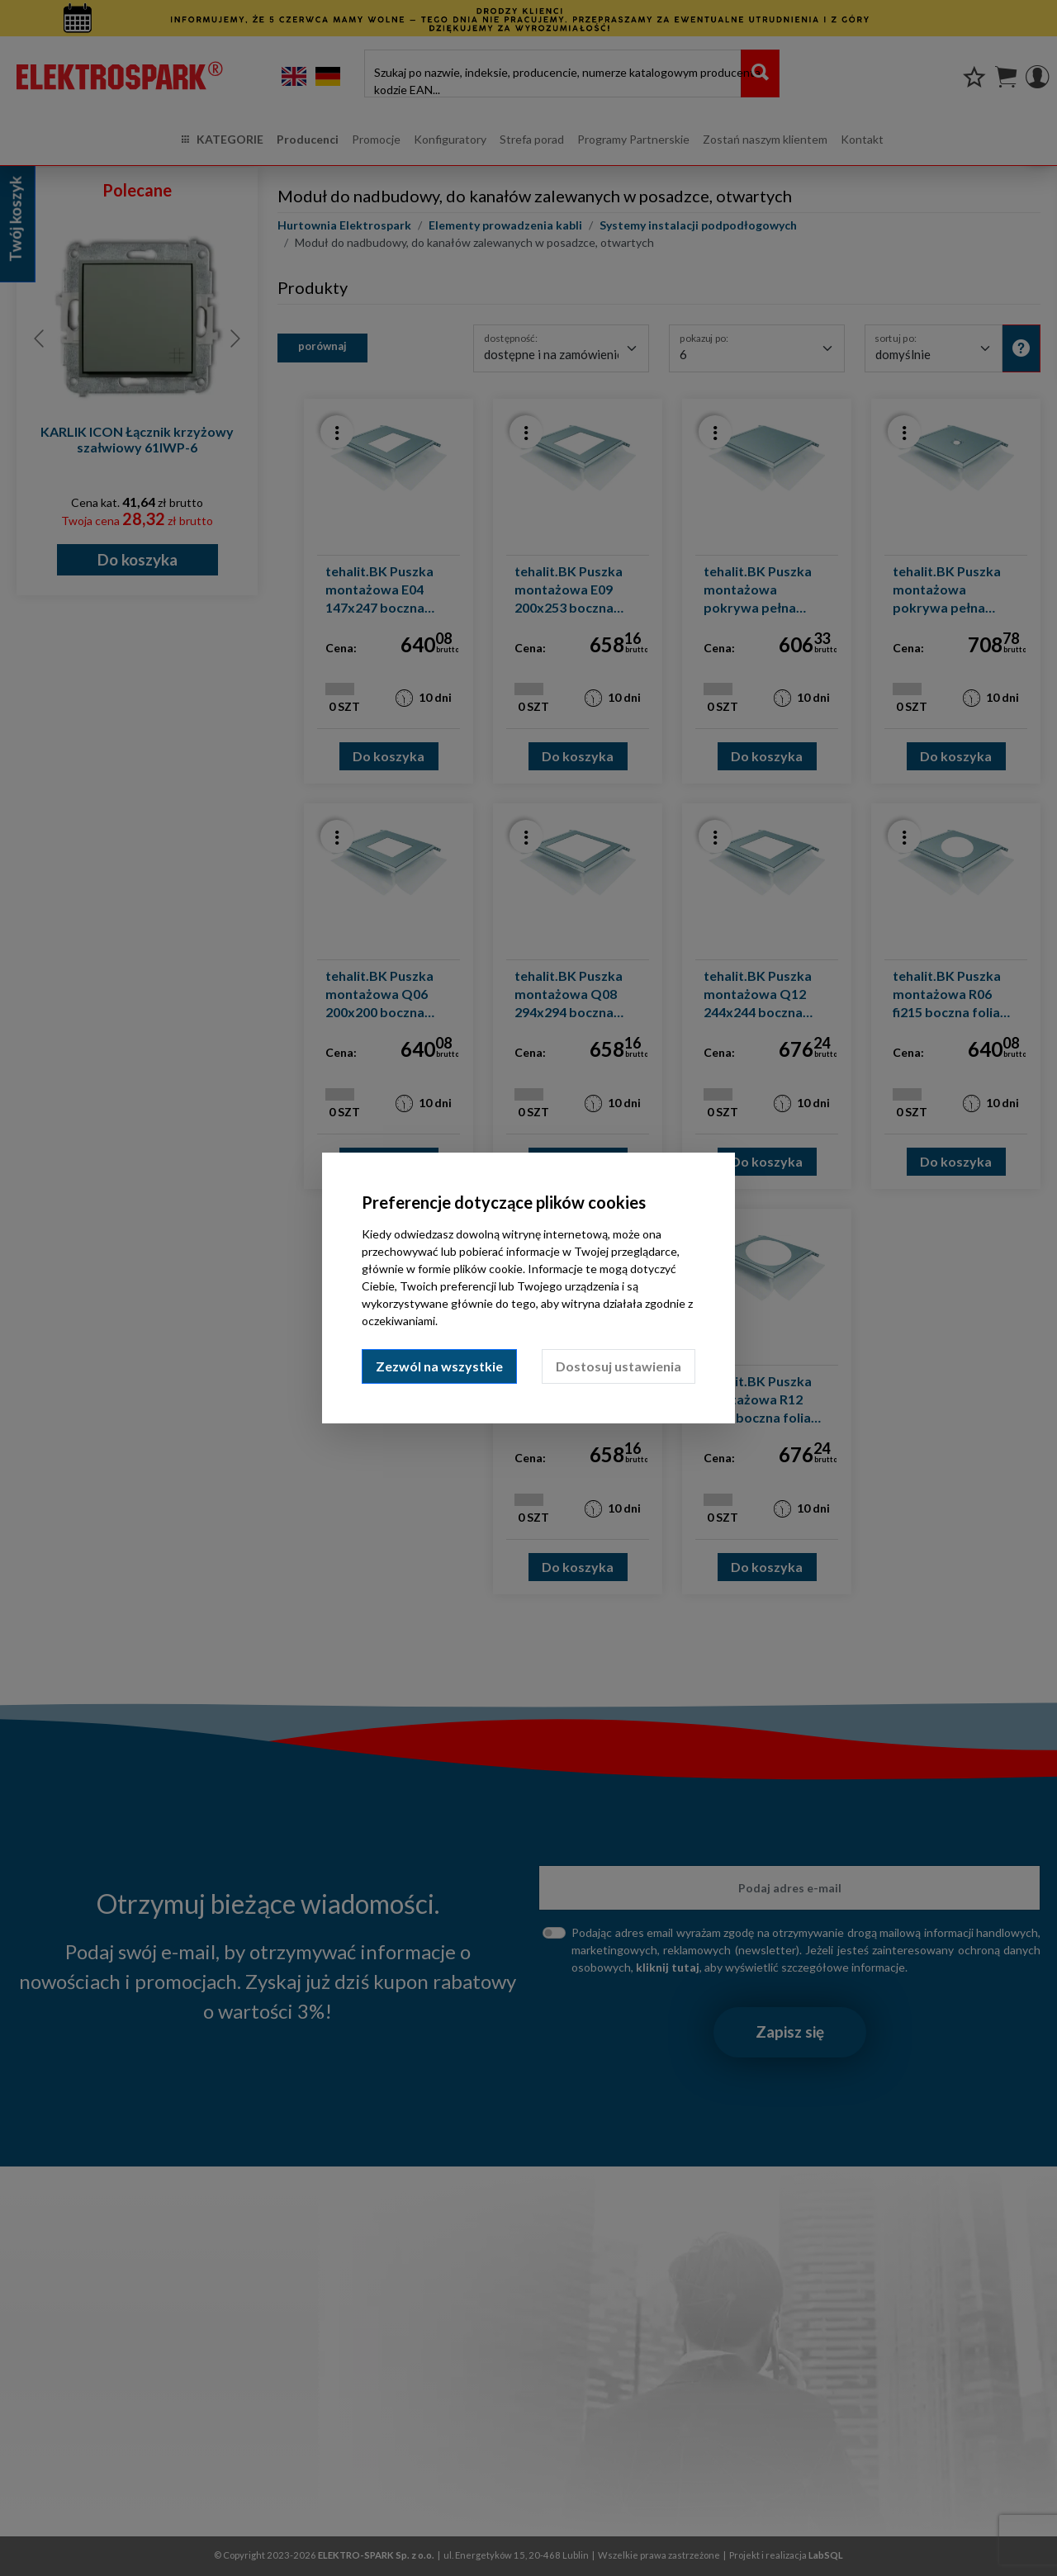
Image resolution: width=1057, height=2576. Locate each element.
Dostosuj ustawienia (618, 1366)
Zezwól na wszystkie (439, 1366)
